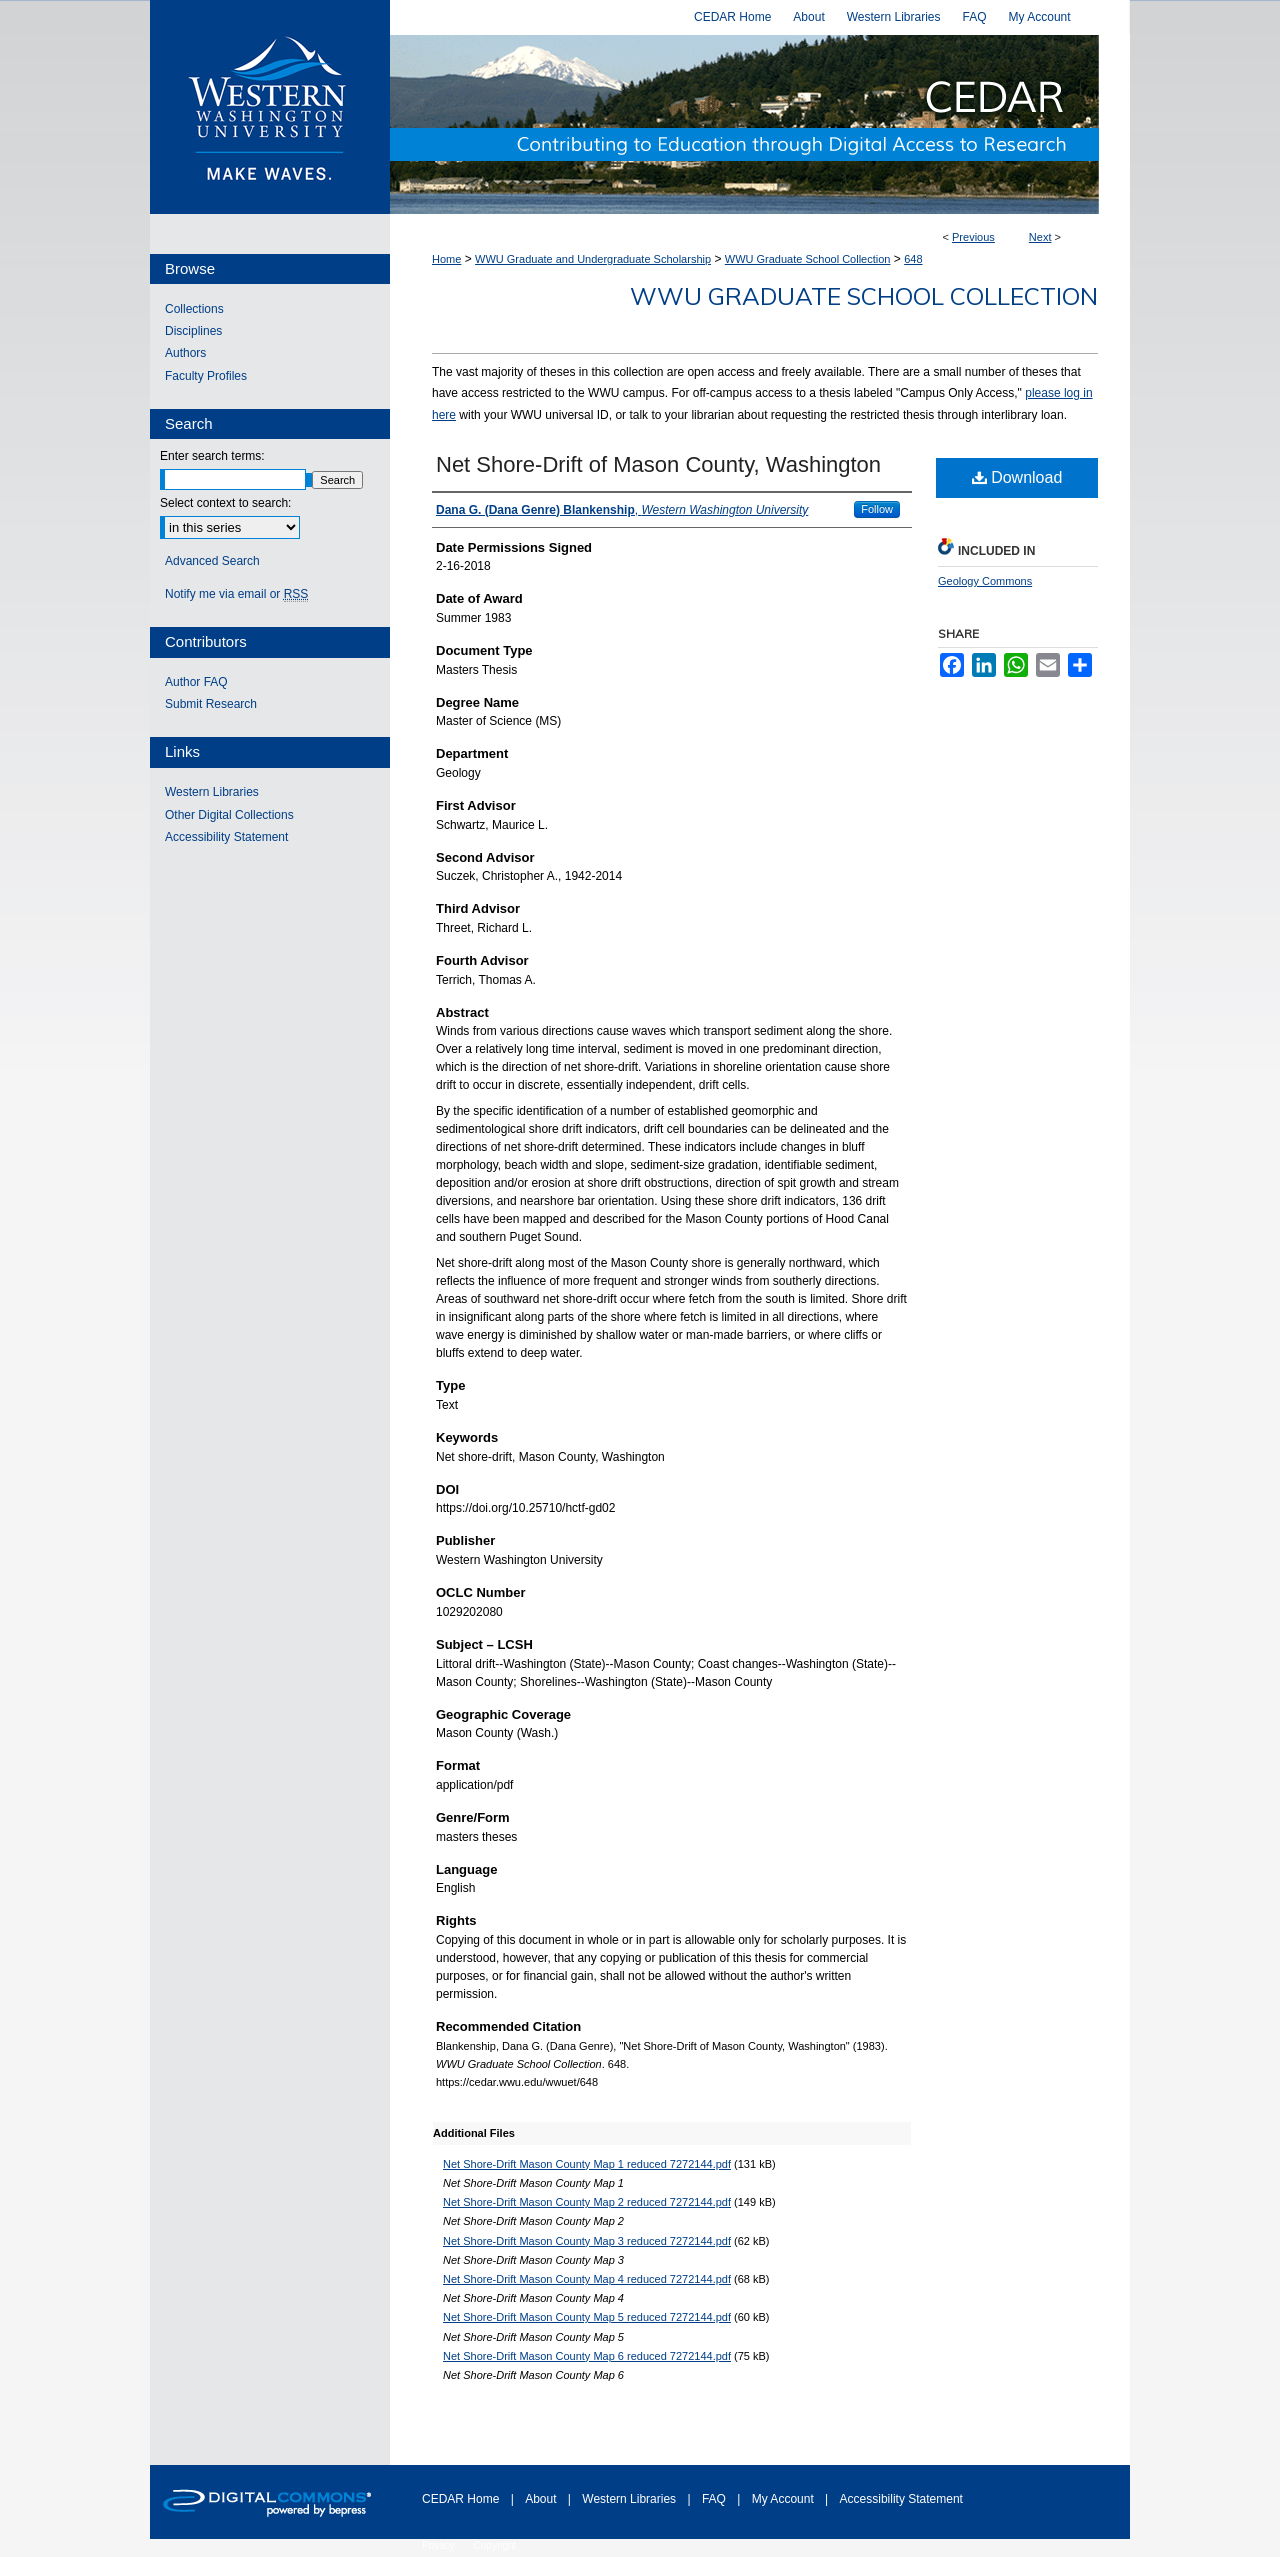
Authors (185, 353)
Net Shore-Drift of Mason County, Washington (658, 464)
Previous (973, 237)
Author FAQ (196, 682)
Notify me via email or (236, 594)
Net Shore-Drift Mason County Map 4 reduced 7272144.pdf (587, 2279)
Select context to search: (225, 503)
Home (446, 259)
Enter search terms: (212, 456)
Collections (194, 309)
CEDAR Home (462, 2499)
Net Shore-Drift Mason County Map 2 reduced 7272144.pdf (587, 2202)
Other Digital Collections (229, 815)
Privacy (440, 2545)
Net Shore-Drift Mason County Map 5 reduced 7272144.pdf (587, 2317)
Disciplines (193, 331)
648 (913, 259)
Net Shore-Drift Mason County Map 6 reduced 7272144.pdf (587, 2356)
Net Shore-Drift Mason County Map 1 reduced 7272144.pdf (587, 2164)
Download (1017, 477)
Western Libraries (212, 792)
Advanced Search (212, 561)
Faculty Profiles (206, 376)
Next (1040, 237)
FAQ (715, 2499)
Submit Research (211, 704)
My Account (784, 2499)
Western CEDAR (760, 124)
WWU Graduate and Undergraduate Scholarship (593, 259)
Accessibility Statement (226, 837)
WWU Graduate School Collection (808, 259)
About (542, 2499)
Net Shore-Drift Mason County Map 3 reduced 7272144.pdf (587, 2241)
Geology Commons (985, 581)
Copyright (495, 2545)
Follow (877, 509)
